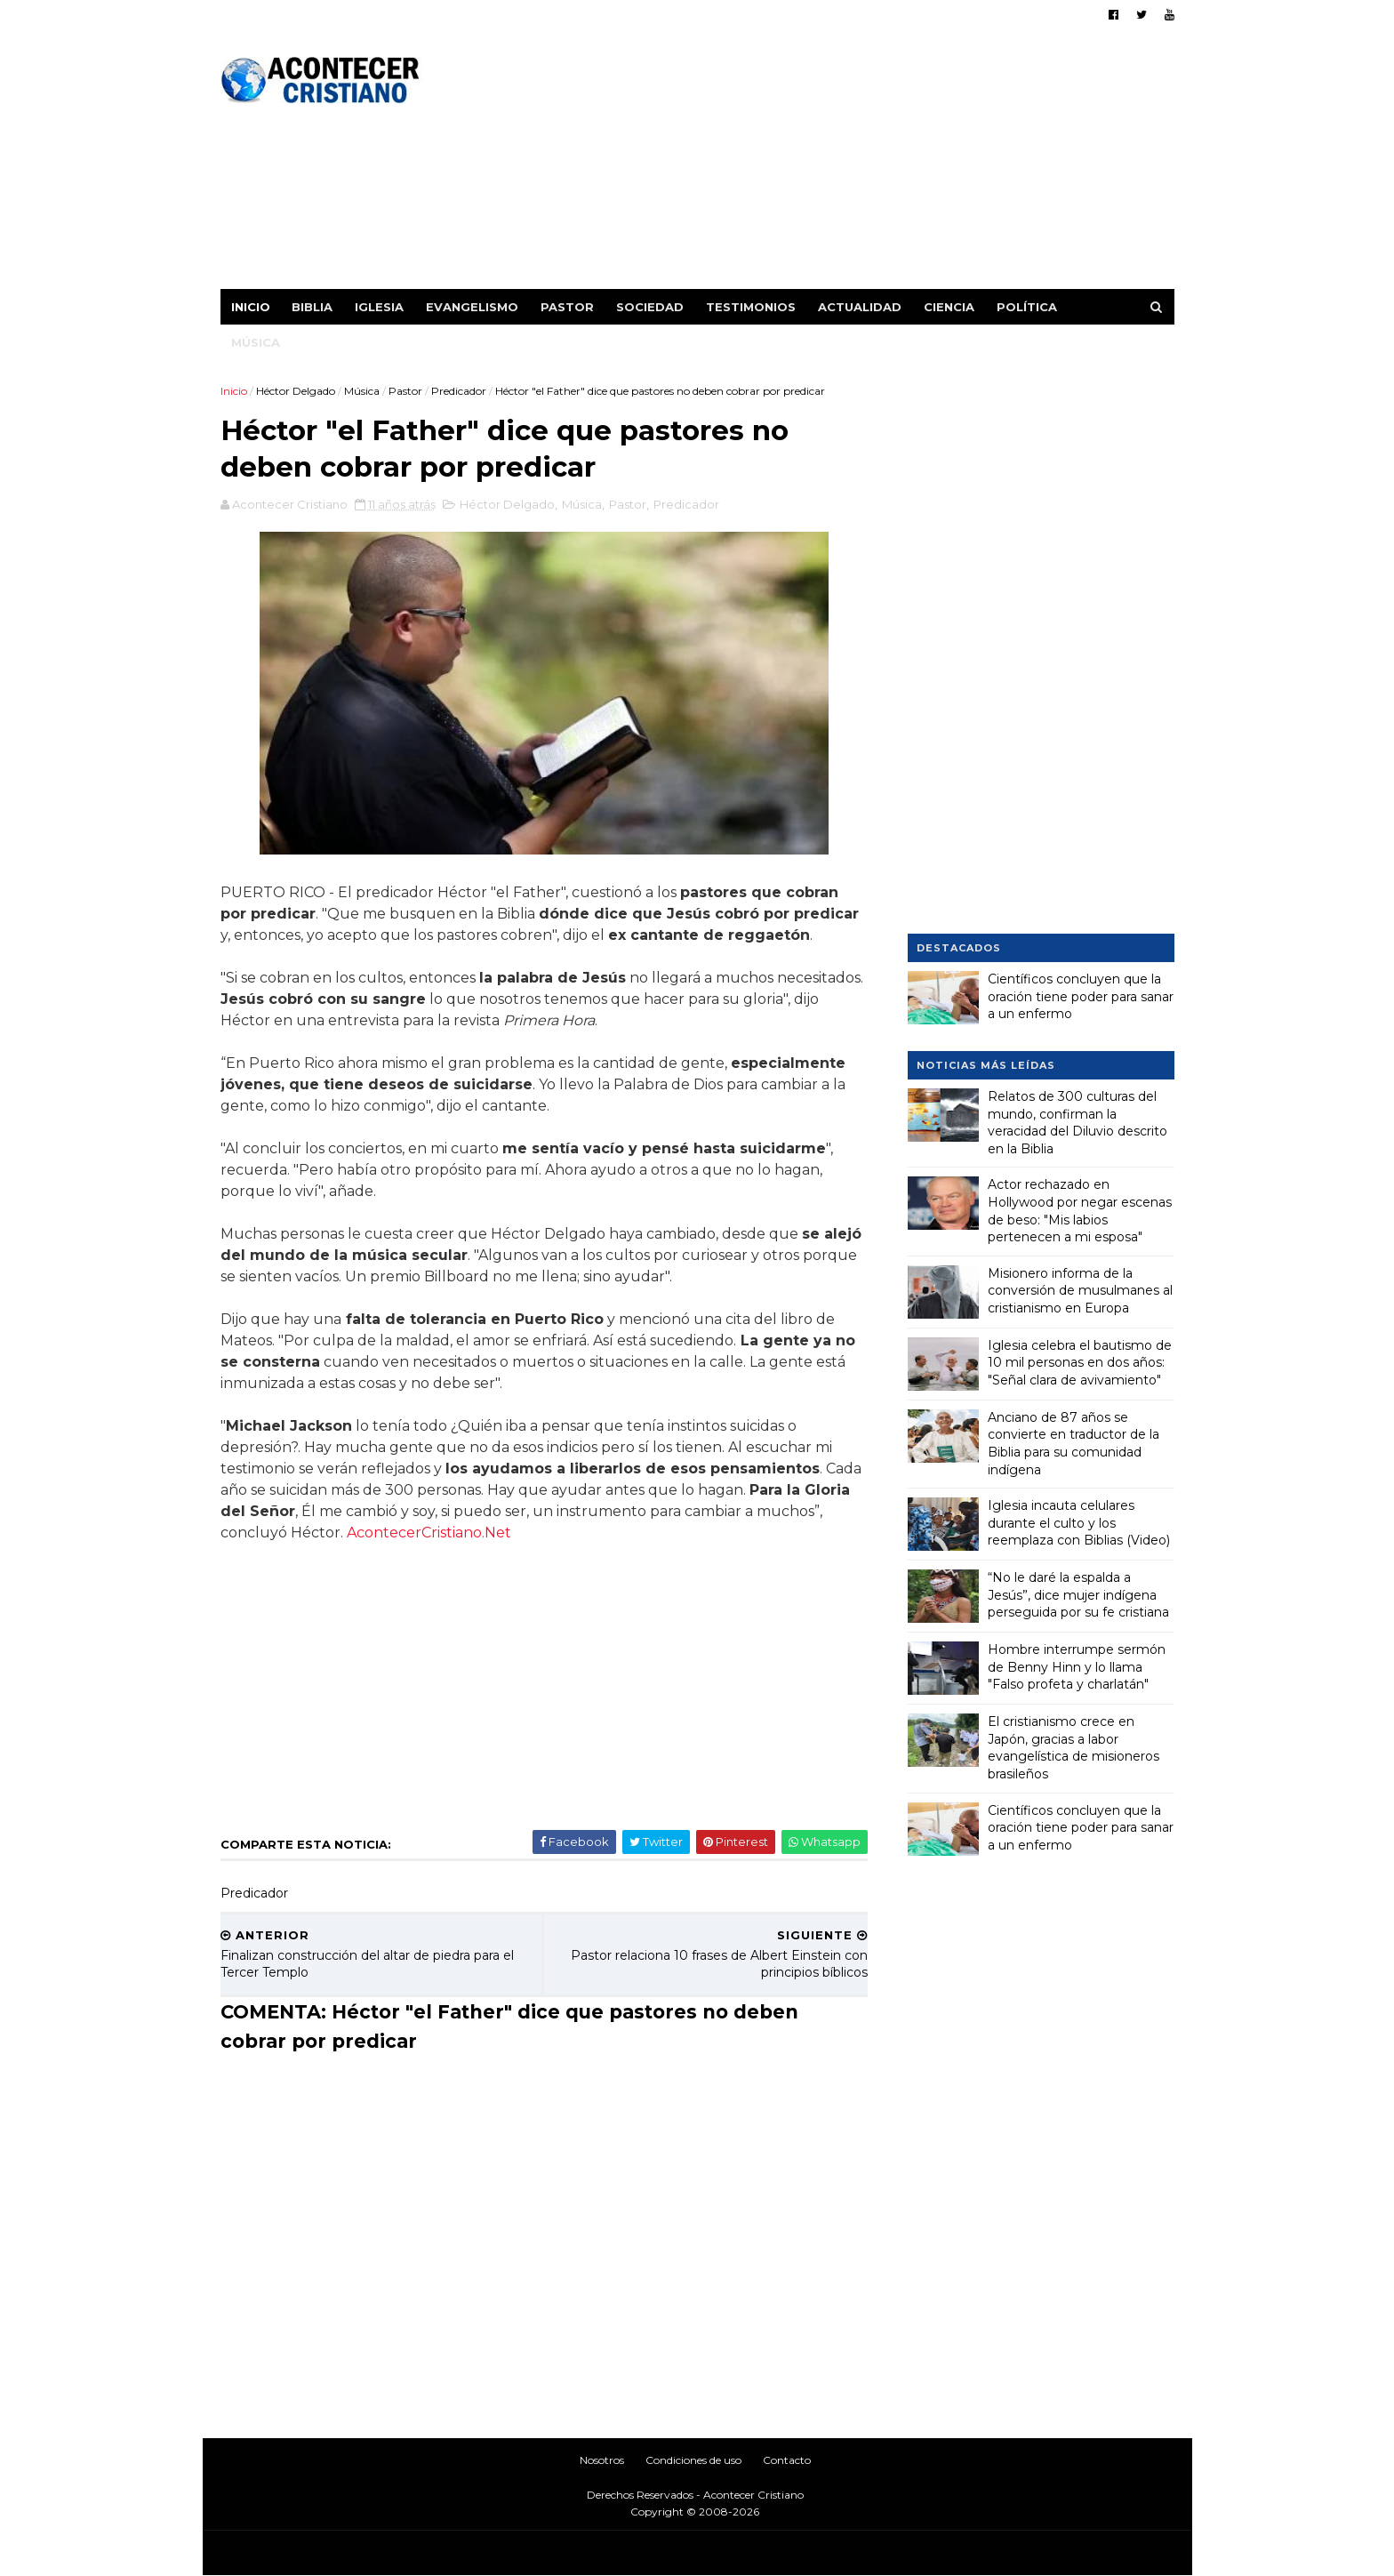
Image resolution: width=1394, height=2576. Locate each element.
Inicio (250, 307)
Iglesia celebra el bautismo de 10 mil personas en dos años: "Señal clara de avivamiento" (1080, 1362)
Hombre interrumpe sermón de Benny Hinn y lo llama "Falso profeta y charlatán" (1077, 1666)
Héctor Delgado (295, 390)
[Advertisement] (850, 164)
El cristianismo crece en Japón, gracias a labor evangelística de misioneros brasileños (1073, 1747)
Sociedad (650, 307)
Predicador (458, 390)
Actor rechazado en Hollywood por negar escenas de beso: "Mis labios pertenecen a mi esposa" (1080, 1210)
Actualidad (859, 307)
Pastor (567, 307)
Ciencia (949, 307)
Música (255, 342)
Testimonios (751, 307)
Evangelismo (472, 307)
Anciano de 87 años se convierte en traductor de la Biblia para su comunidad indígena (1073, 1443)
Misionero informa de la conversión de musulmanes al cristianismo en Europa (1080, 1290)
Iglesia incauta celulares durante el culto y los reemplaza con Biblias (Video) (1079, 1522)
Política (1027, 307)
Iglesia (379, 307)
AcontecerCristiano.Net (429, 1532)
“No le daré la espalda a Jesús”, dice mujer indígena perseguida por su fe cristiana (1078, 1594)
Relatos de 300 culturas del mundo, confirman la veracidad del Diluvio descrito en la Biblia (1077, 1122)
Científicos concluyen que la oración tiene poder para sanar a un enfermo (1081, 996)
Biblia (312, 307)
